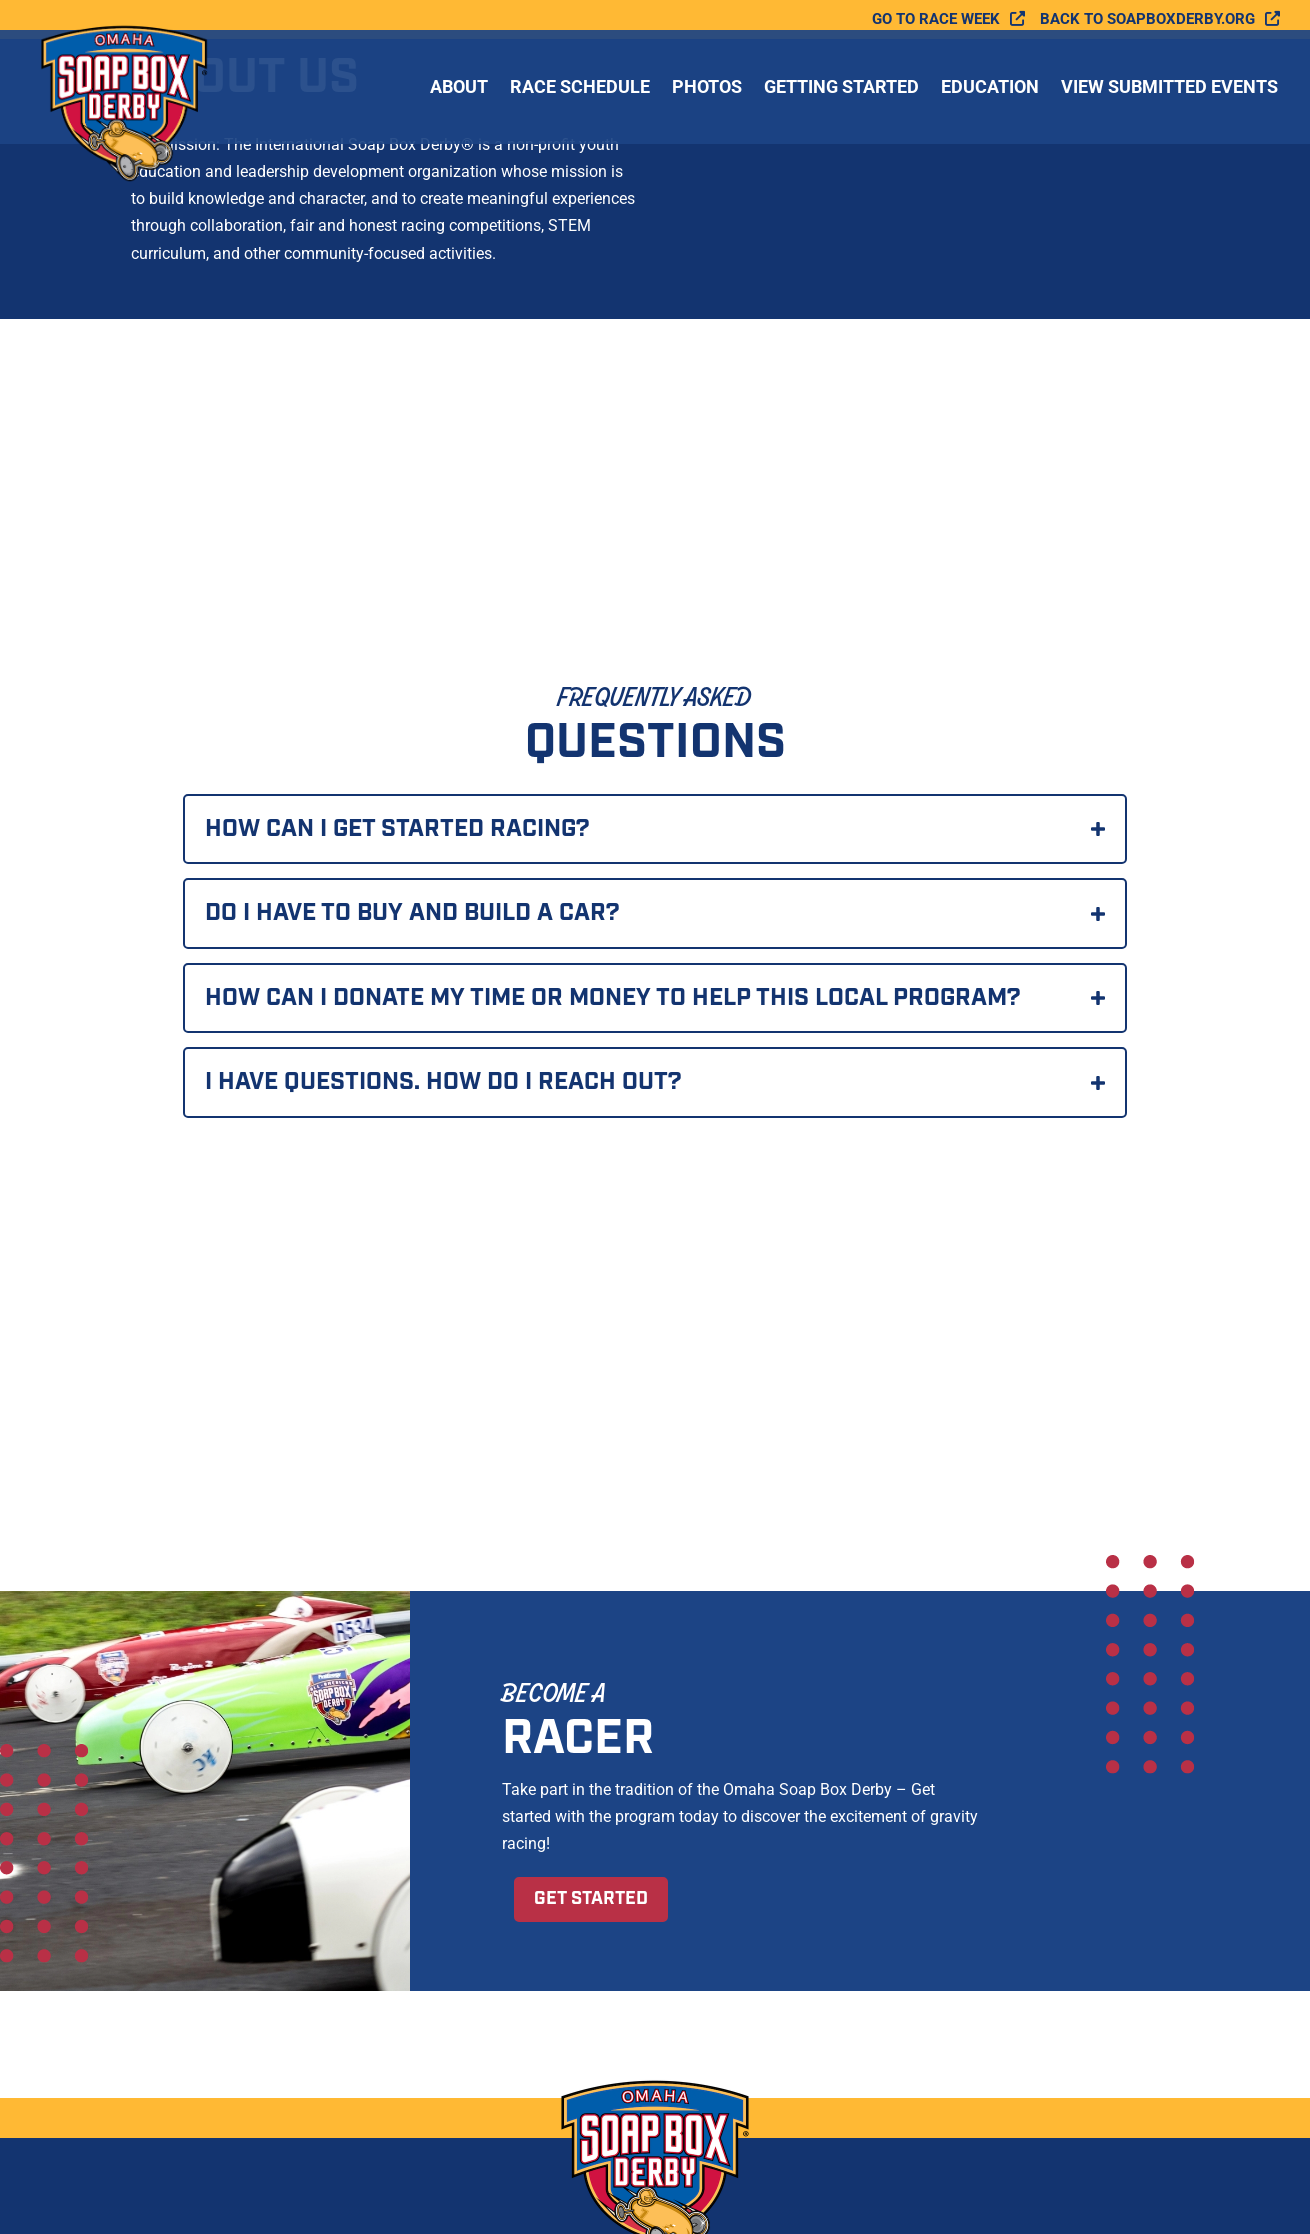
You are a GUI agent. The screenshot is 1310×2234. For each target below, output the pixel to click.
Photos (707, 88)
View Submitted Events (1169, 88)
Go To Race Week (936, 19)
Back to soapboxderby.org (1147, 19)
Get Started (591, 1899)
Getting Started (841, 88)
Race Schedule (580, 88)
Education (990, 88)
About (459, 88)
